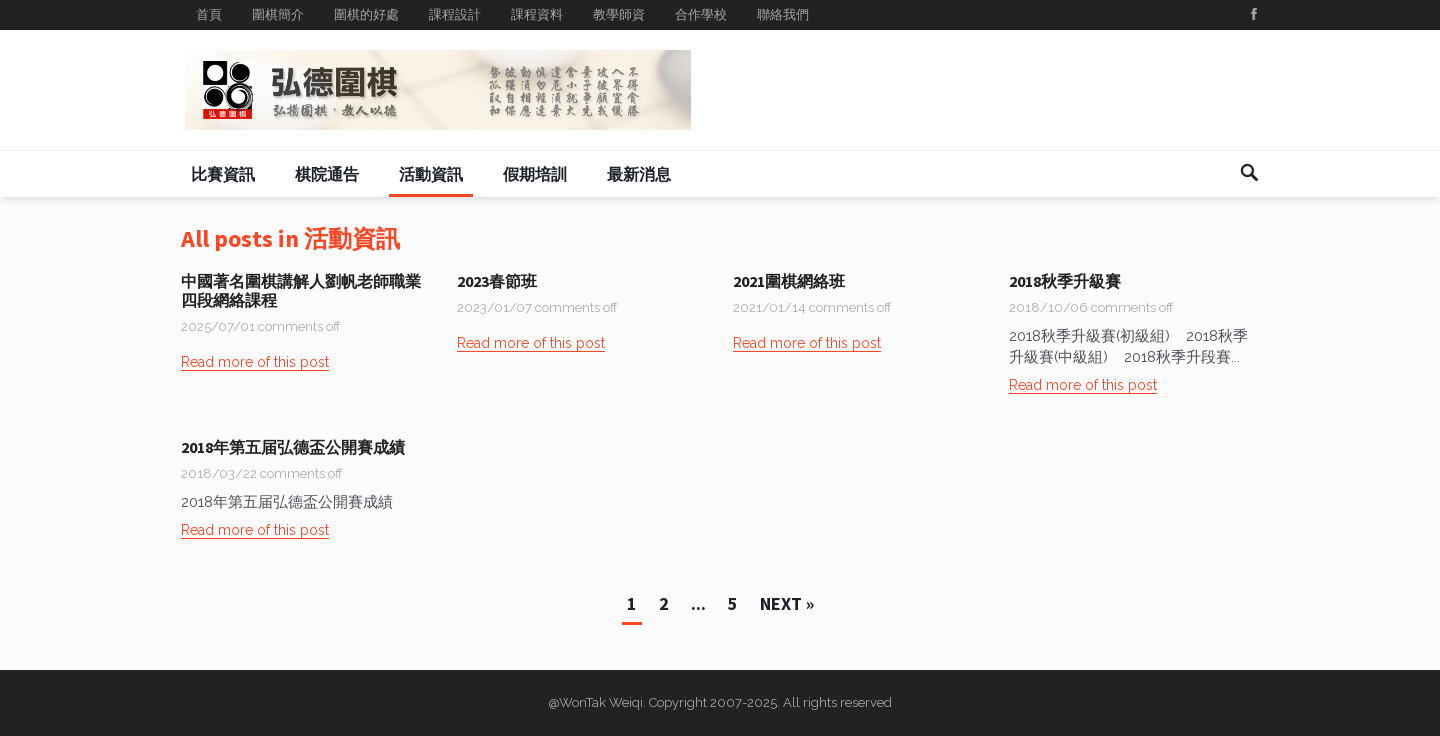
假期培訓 (535, 174)
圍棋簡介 (278, 14)
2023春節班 (497, 281)
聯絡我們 (783, 14)
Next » (787, 603)
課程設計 (455, 14)
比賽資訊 (223, 174)
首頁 (209, 14)
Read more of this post (255, 362)
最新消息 (639, 174)
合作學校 (701, 14)
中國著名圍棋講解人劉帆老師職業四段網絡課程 (301, 290)
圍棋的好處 (366, 14)
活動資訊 (431, 174)
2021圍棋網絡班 (789, 281)
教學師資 (619, 14)
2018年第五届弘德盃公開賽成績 (293, 447)
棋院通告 (327, 174)
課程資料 (537, 14)
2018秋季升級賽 (1065, 281)
